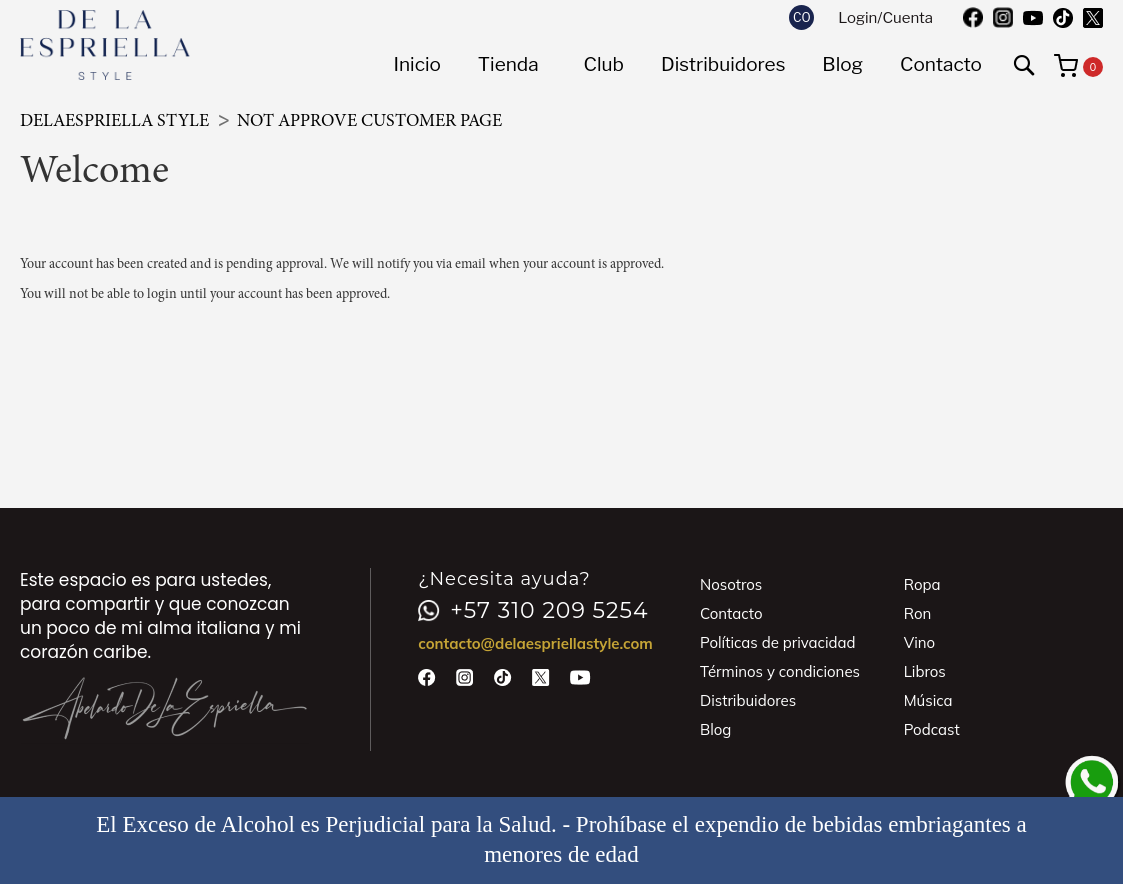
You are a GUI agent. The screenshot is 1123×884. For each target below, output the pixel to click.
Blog (715, 729)
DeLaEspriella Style (116, 122)
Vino (919, 642)
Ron (918, 613)
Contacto (731, 613)
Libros (925, 671)
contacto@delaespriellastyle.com (535, 643)
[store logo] (105, 45)
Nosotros (731, 584)
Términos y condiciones (780, 671)
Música (928, 700)
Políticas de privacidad (778, 642)
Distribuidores (748, 700)
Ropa (922, 584)
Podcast (932, 729)
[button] (801, 17)
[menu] (687, 65)
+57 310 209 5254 (533, 611)
